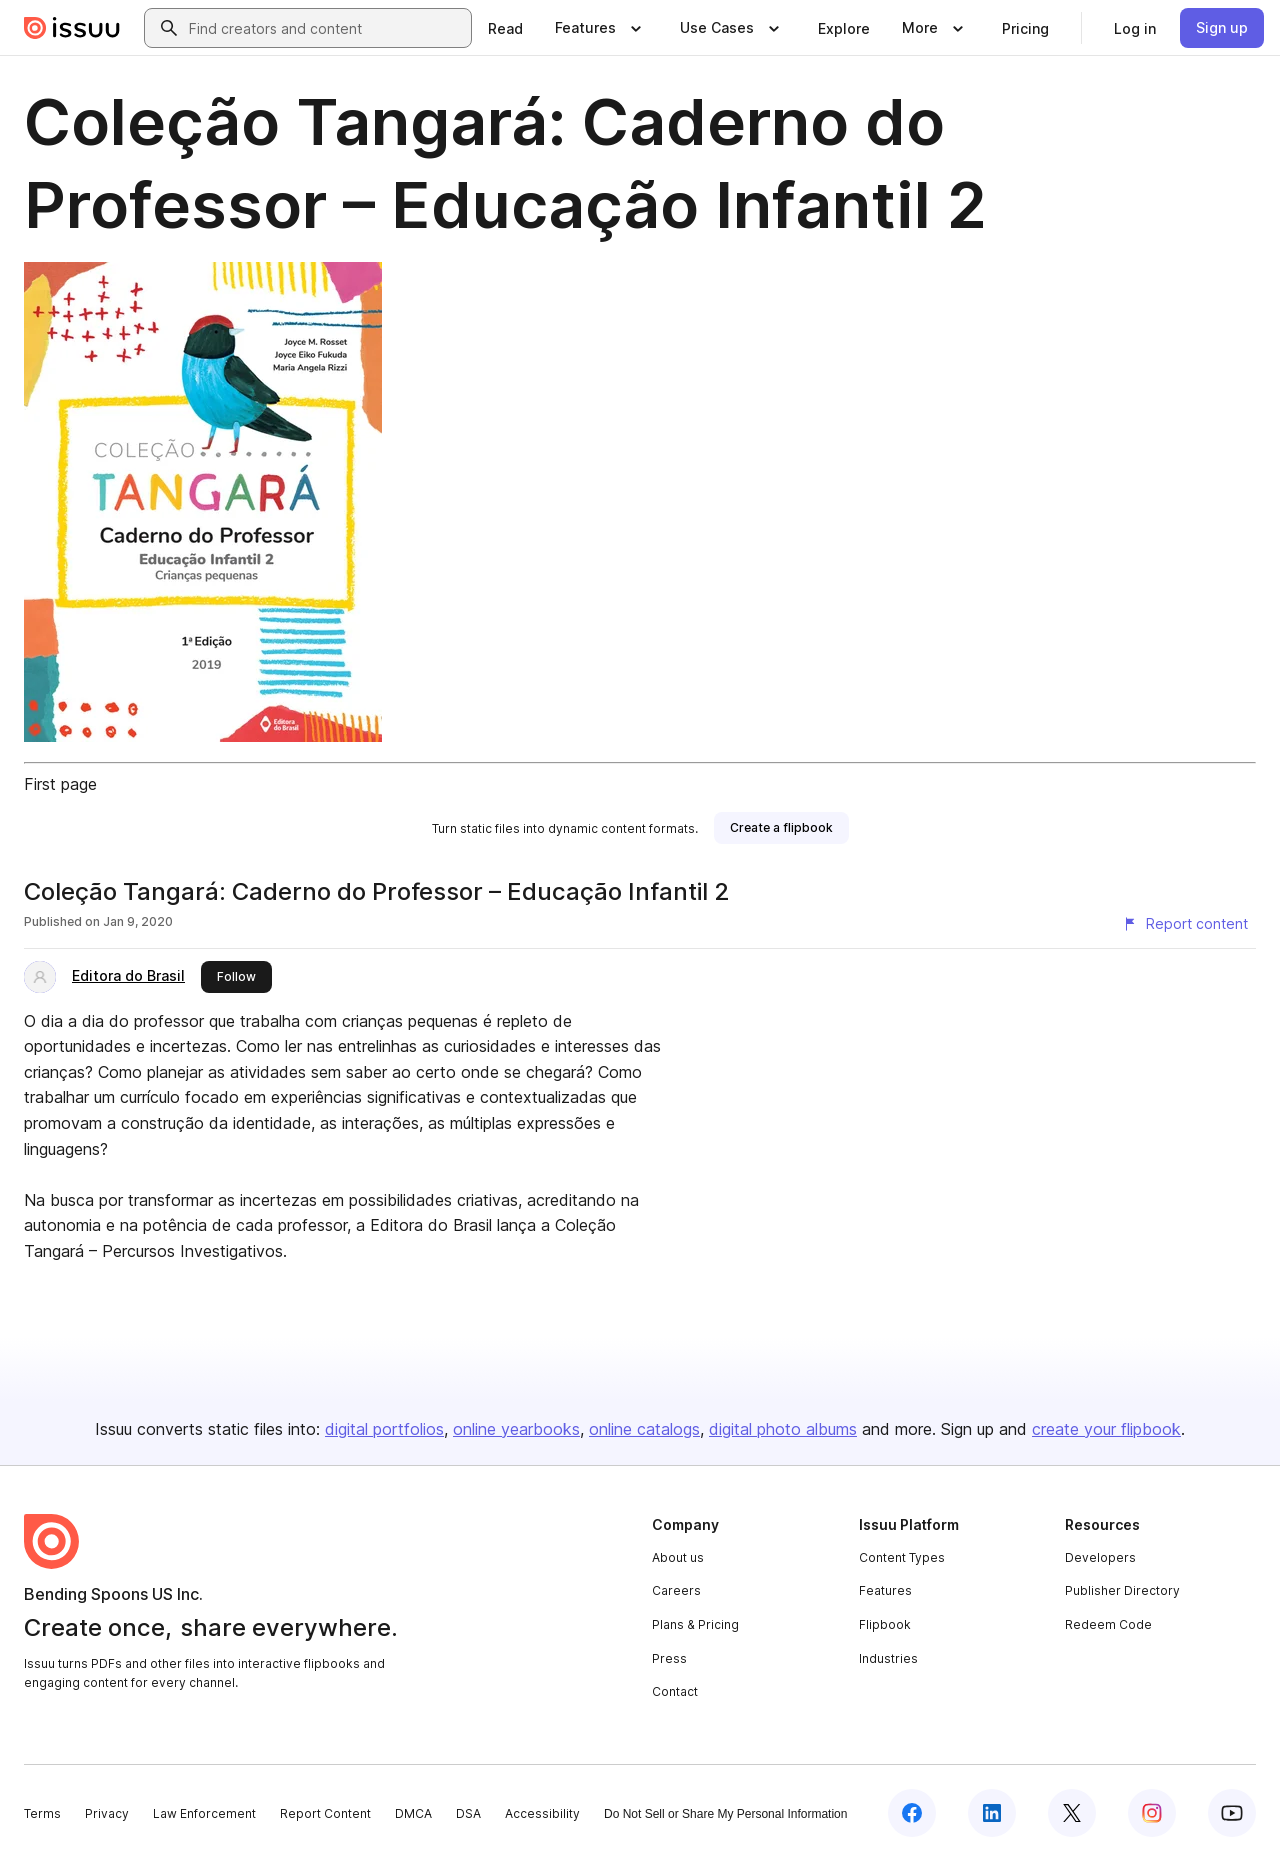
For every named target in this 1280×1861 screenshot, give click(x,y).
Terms (42, 1813)
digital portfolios (384, 1429)
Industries (888, 1658)
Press (669, 1658)
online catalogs (644, 1429)
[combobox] (326, 28)
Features (885, 1590)
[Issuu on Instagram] (1152, 1813)
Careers (676, 1590)
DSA (468, 1813)
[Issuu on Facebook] (912, 1813)
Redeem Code (1108, 1624)
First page (60, 784)
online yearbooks (516, 1429)
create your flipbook (1106, 1429)
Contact (675, 1691)
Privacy (107, 1813)
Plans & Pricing (695, 1624)
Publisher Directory (1122, 1590)
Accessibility (542, 1813)
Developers (1100, 1557)
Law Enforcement (204, 1813)
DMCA (413, 1813)
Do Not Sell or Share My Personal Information (725, 1814)
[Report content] (1185, 924)
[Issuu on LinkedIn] (992, 1813)
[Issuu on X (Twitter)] (1072, 1813)
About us (678, 1557)
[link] (505, 28)
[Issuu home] (72, 28)
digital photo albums (783, 1429)
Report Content (325, 1813)
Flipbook (885, 1624)
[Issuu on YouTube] (1232, 1813)
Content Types (902, 1557)
